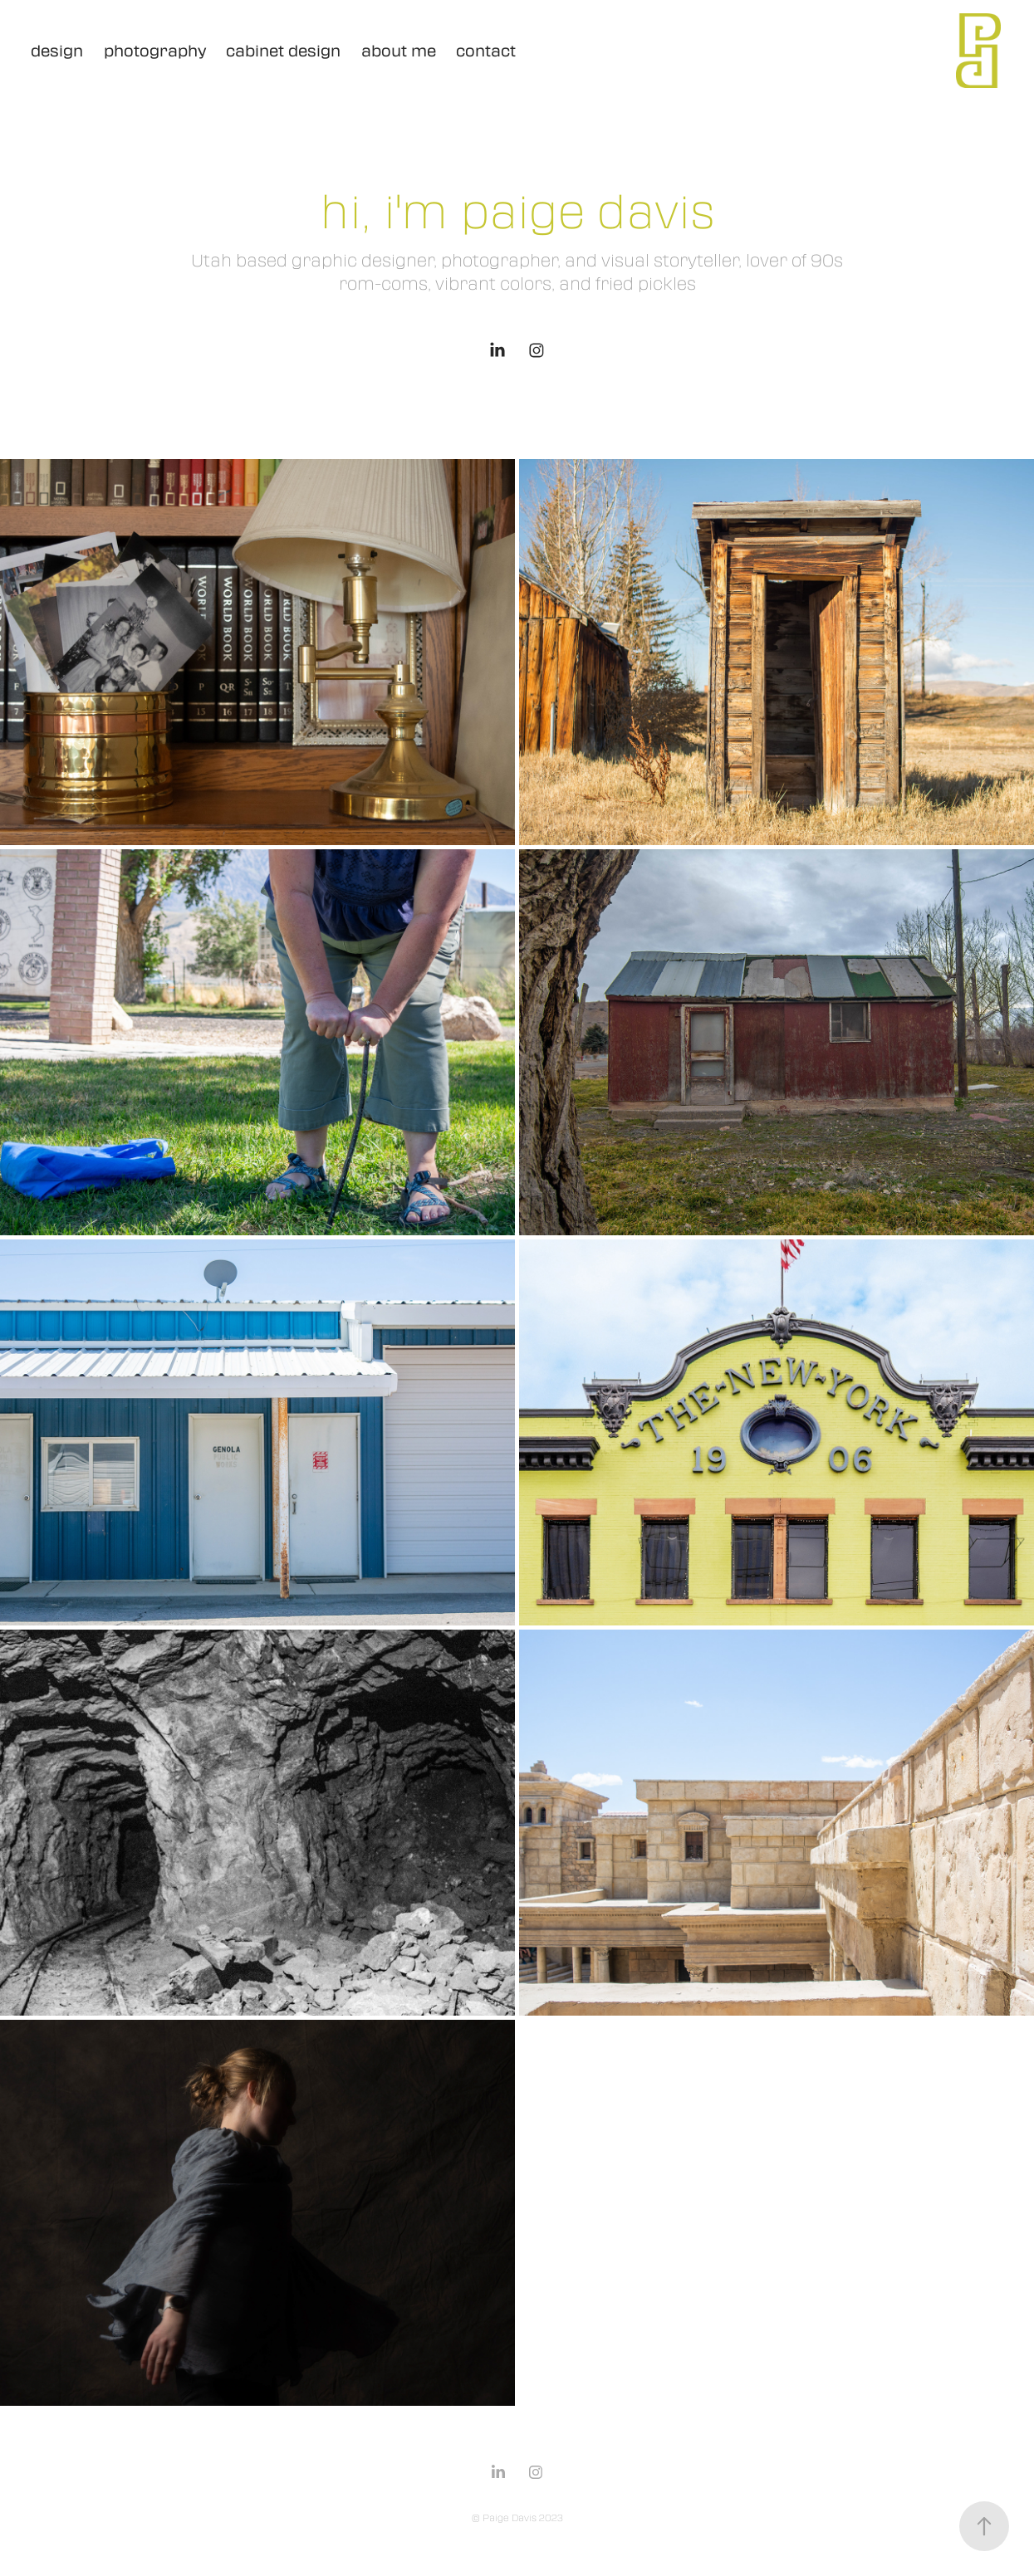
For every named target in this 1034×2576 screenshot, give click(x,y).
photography (155, 51)
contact (486, 51)
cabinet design (283, 51)
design (57, 51)
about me (398, 51)
